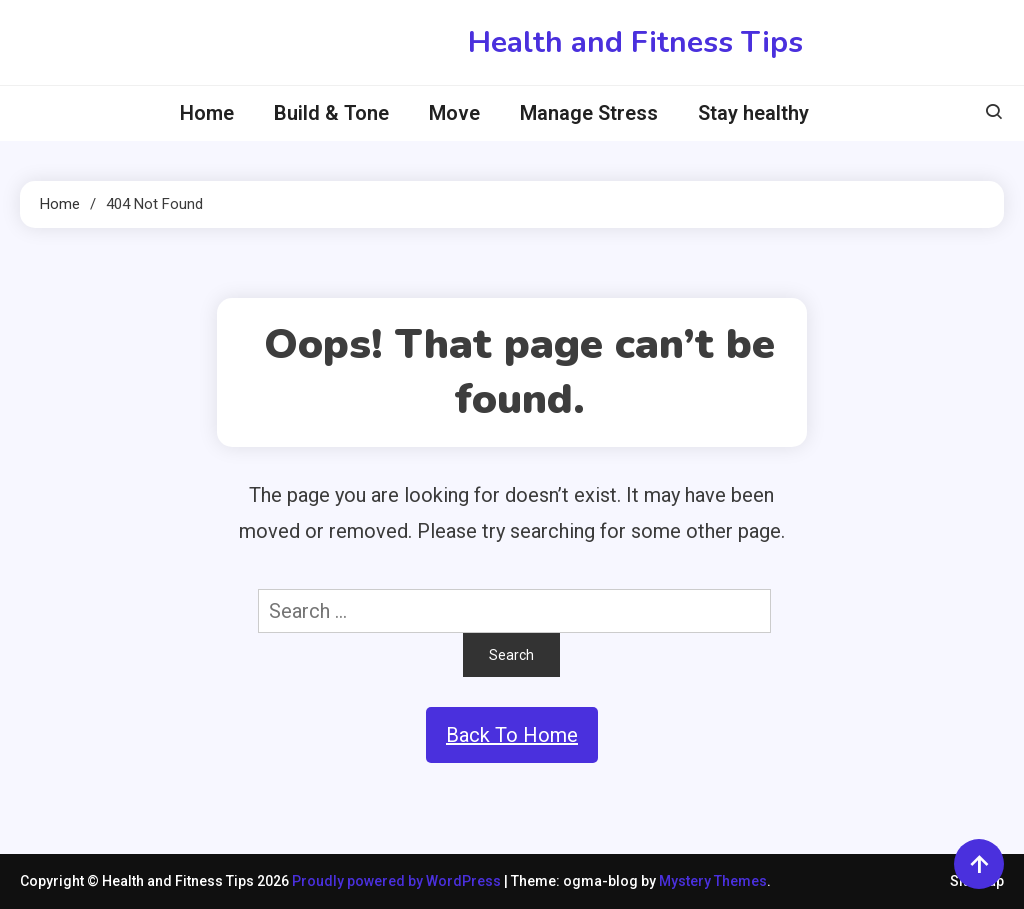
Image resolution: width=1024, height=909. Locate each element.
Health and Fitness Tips (635, 42)
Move (454, 113)
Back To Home (512, 735)
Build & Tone (331, 113)
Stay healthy (753, 113)
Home (207, 113)
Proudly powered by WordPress (398, 881)
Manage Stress (589, 113)
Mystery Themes (713, 881)
